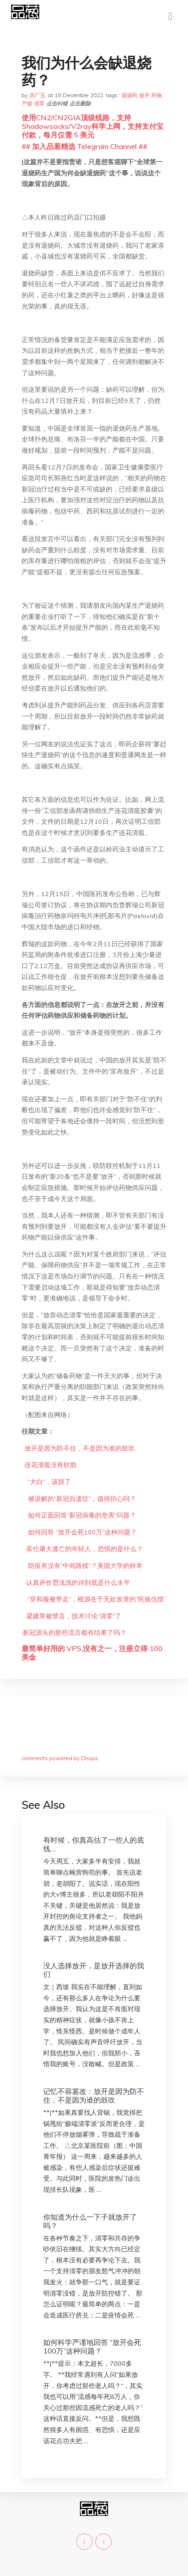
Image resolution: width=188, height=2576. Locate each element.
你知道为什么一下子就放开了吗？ (90, 2221)
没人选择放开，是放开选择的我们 (93, 1970)
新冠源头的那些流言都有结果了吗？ (74, 1632)
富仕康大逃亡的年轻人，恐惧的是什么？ (84, 1549)
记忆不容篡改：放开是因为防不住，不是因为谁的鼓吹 (93, 2095)
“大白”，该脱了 (49, 1482)
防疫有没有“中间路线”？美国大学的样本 (85, 1565)
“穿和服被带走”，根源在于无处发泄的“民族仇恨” (97, 1599)
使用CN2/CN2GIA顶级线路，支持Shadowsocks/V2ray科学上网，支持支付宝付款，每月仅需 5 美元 (93, 126)
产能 (27, 103)
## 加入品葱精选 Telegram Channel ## (84, 146)
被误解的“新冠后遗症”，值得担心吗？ (82, 1498)
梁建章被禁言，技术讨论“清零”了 (73, 1616)
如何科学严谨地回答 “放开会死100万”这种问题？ (92, 2346)
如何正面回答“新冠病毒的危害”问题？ (82, 1515)
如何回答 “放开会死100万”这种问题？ (82, 1532)
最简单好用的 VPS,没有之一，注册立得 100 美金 (92, 1653)
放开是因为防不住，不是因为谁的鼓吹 (79, 1448)
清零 (39, 103)
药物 (156, 95)
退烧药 (129, 95)
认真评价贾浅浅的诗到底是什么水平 (78, 1582)
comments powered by (60, 1758)
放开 (144, 95)
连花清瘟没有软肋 (50, 1465)
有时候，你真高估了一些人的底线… (93, 1844)
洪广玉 (37, 95)
